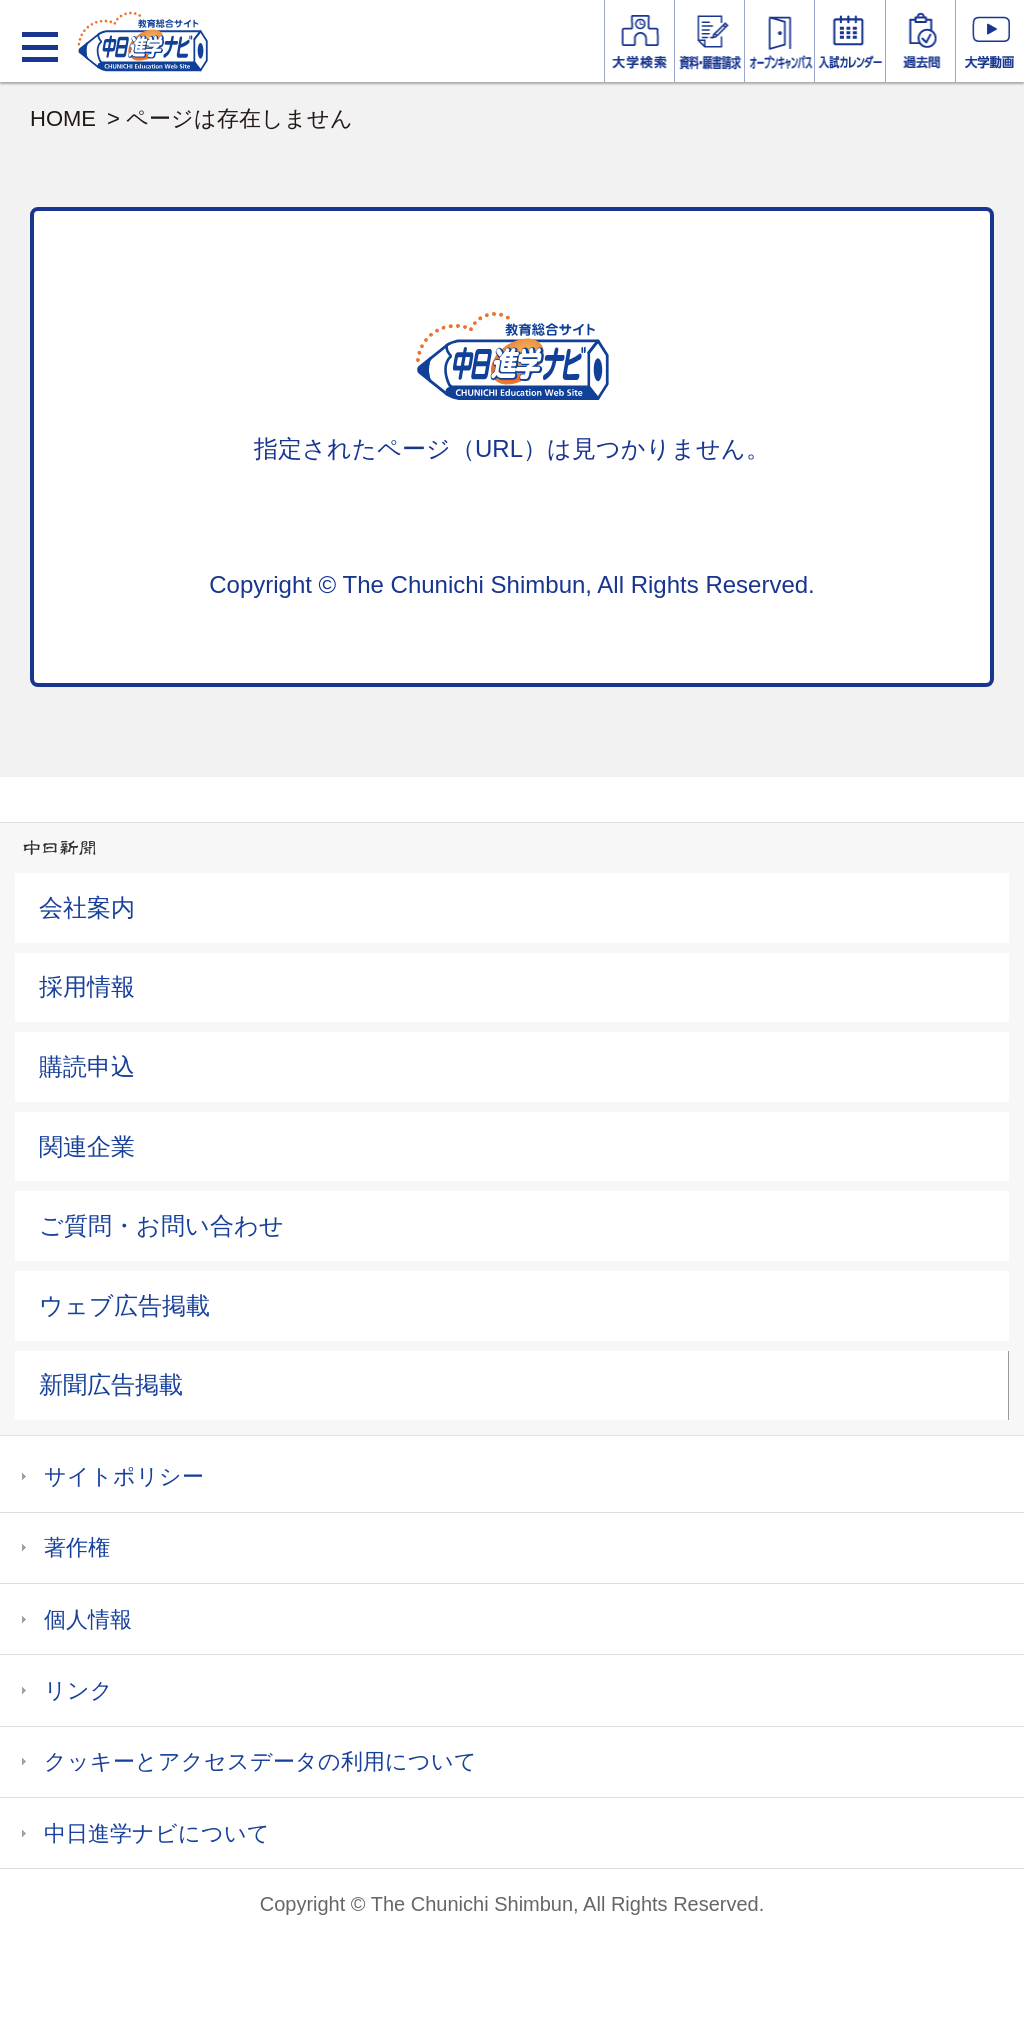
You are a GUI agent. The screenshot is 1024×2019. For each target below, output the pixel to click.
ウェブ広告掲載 (124, 1305)
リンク (78, 1690)
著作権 (77, 1547)
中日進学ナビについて (157, 1833)
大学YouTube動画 (990, 41)
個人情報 (88, 1619)
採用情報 (87, 986)
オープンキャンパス (779, 41)
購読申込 (87, 1066)
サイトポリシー (124, 1476)
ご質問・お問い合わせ (161, 1225)
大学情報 (639, 41)
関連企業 (87, 1146)
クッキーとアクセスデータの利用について (260, 1761)
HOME (63, 118)
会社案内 (87, 907)
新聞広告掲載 (111, 1384)
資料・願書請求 (709, 41)
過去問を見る (920, 41)
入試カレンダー (849, 41)
